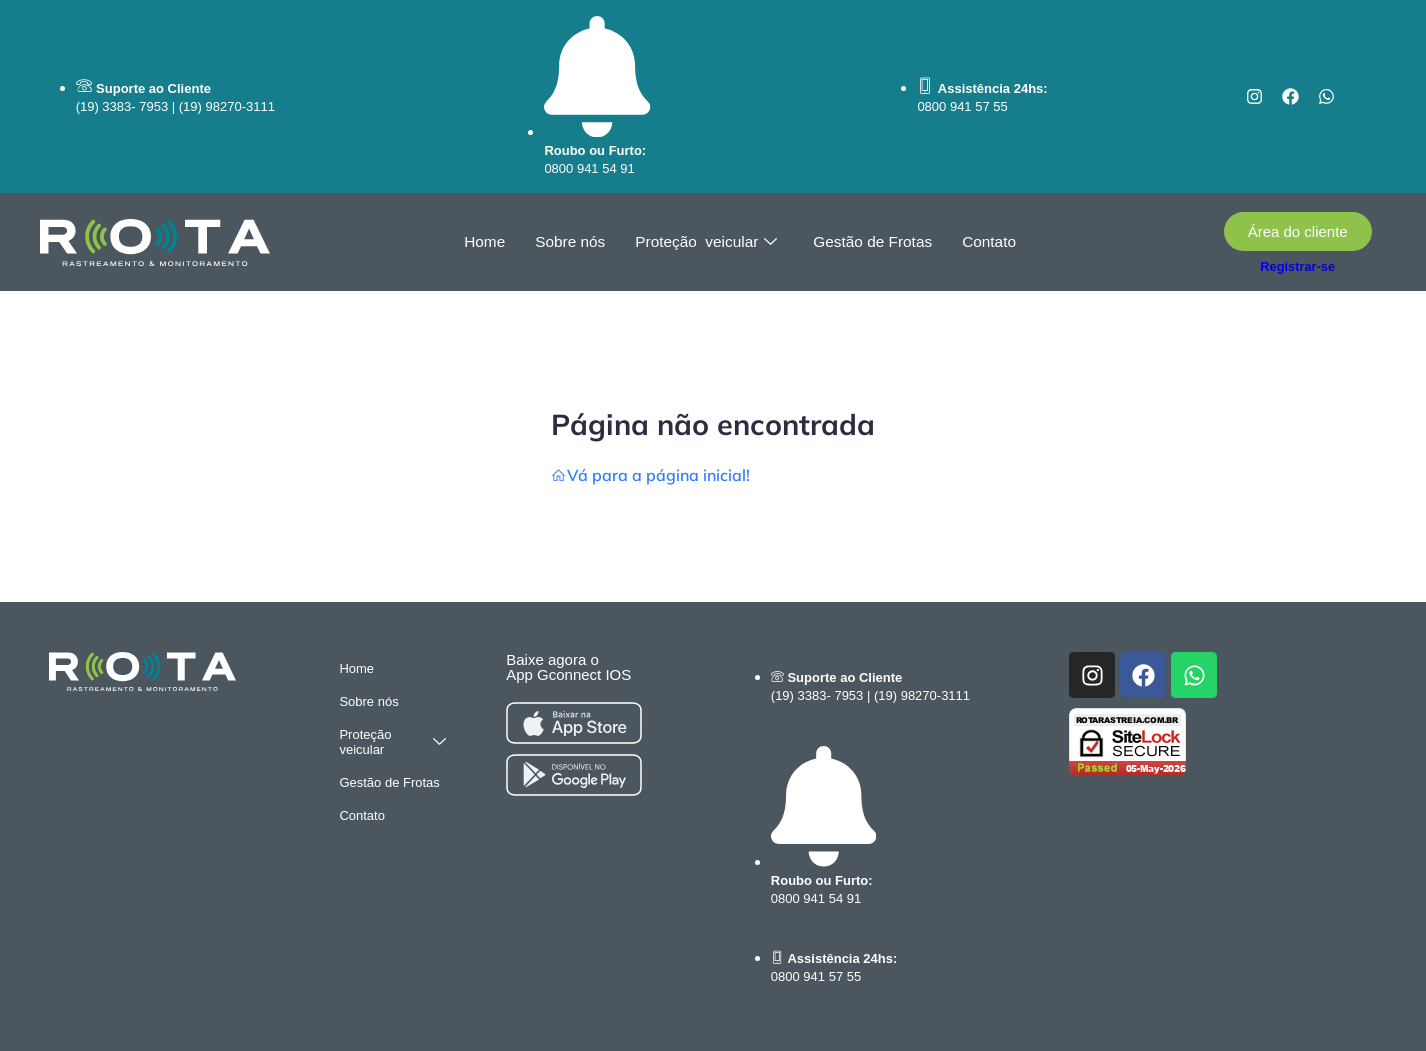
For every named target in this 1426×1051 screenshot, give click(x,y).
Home (489, 242)
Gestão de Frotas (871, 242)
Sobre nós (573, 242)
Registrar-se (1297, 266)
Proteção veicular (707, 242)
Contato (985, 242)
